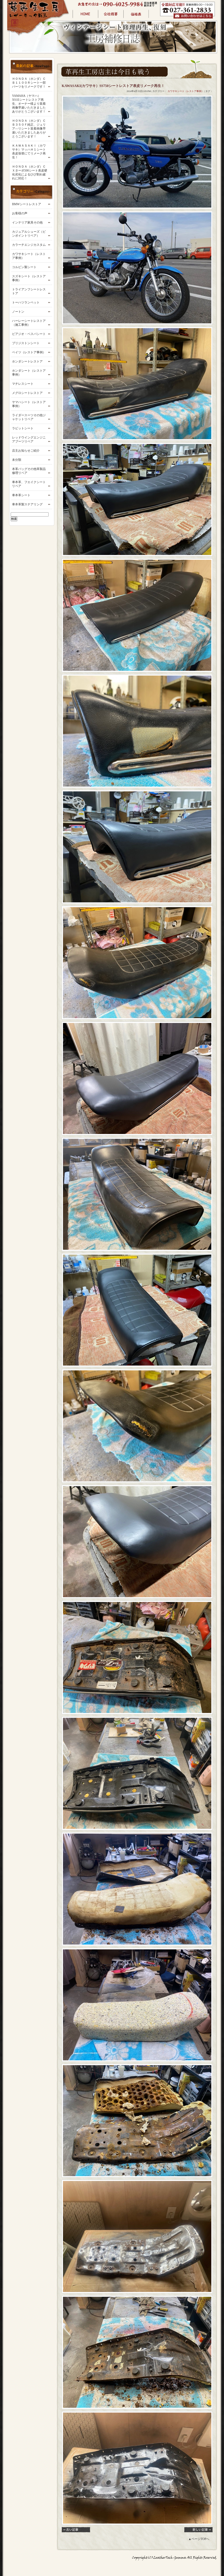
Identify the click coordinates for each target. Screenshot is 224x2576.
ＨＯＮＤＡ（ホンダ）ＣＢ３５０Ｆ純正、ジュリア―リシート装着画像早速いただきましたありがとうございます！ (29, 128)
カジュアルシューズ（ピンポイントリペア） (29, 233)
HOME (85, 14)
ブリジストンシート (26, 343)
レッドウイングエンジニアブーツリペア (29, 439)
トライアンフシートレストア (29, 291)
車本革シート (21, 495)
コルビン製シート (24, 267)
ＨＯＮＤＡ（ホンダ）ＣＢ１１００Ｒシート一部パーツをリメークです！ (29, 82)
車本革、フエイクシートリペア (29, 484)
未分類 (16, 459)
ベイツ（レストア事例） (29, 352)
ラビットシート (22, 428)
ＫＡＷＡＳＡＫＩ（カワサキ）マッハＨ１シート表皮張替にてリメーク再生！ (29, 151)
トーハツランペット (26, 302)
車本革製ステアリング (27, 504)
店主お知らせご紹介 (26, 450)
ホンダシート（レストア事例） (29, 372)
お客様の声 (19, 213)
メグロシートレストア (27, 393)
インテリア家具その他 (27, 222)
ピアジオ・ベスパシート (29, 334)
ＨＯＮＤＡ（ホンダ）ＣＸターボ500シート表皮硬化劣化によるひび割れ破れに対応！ (29, 172)
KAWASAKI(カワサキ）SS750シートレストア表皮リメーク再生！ (113, 86)
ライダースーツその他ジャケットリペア (29, 417)
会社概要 (110, 14)
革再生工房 (38, 18)
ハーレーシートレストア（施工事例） (29, 322)
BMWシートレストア (26, 204)
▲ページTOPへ (198, 2539)
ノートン (18, 311)
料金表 (136, 14)
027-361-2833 (187, 10)
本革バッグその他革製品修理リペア (29, 471)
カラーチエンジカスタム (29, 244)
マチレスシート (22, 383)
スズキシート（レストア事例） (29, 278)
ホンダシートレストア (27, 361)
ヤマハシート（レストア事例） (29, 404)
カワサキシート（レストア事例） (186, 91)
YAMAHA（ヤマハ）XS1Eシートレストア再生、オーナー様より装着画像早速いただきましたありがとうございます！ (29, 103)
